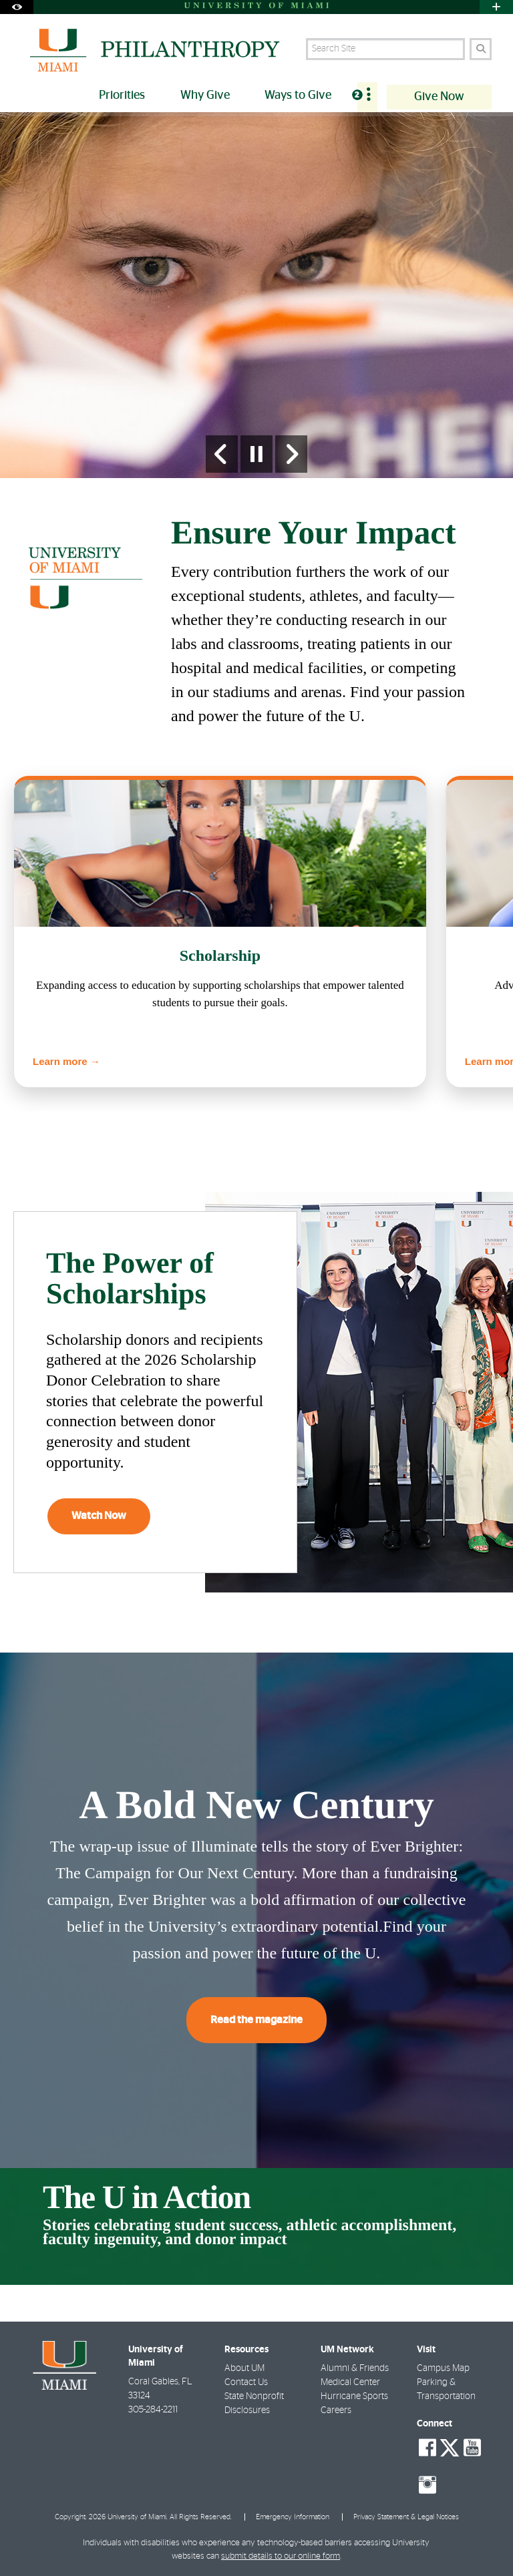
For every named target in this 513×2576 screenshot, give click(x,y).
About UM (244, 2368)
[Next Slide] (291, 454)
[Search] (481, 49)
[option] (256, 295)
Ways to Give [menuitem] (298, 95)
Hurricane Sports (354, 2396)
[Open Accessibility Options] (16, 7)
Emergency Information (292, 2517)
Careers (336, 2410)
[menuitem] (367, 97)
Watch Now (98, 1515)
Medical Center (350, 2382)
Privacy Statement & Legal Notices (406, 2517)
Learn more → (66, 1061)
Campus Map (443, 2368)
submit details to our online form (280, 2556)
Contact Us (246, 2382)
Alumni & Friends (355, 2368)
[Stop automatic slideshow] (256, 454)
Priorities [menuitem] (122, 95)
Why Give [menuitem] (205, 95)
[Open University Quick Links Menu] (496, 7)
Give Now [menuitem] (439, 97)
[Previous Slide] (222, 454)
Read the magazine (256, 2019)
